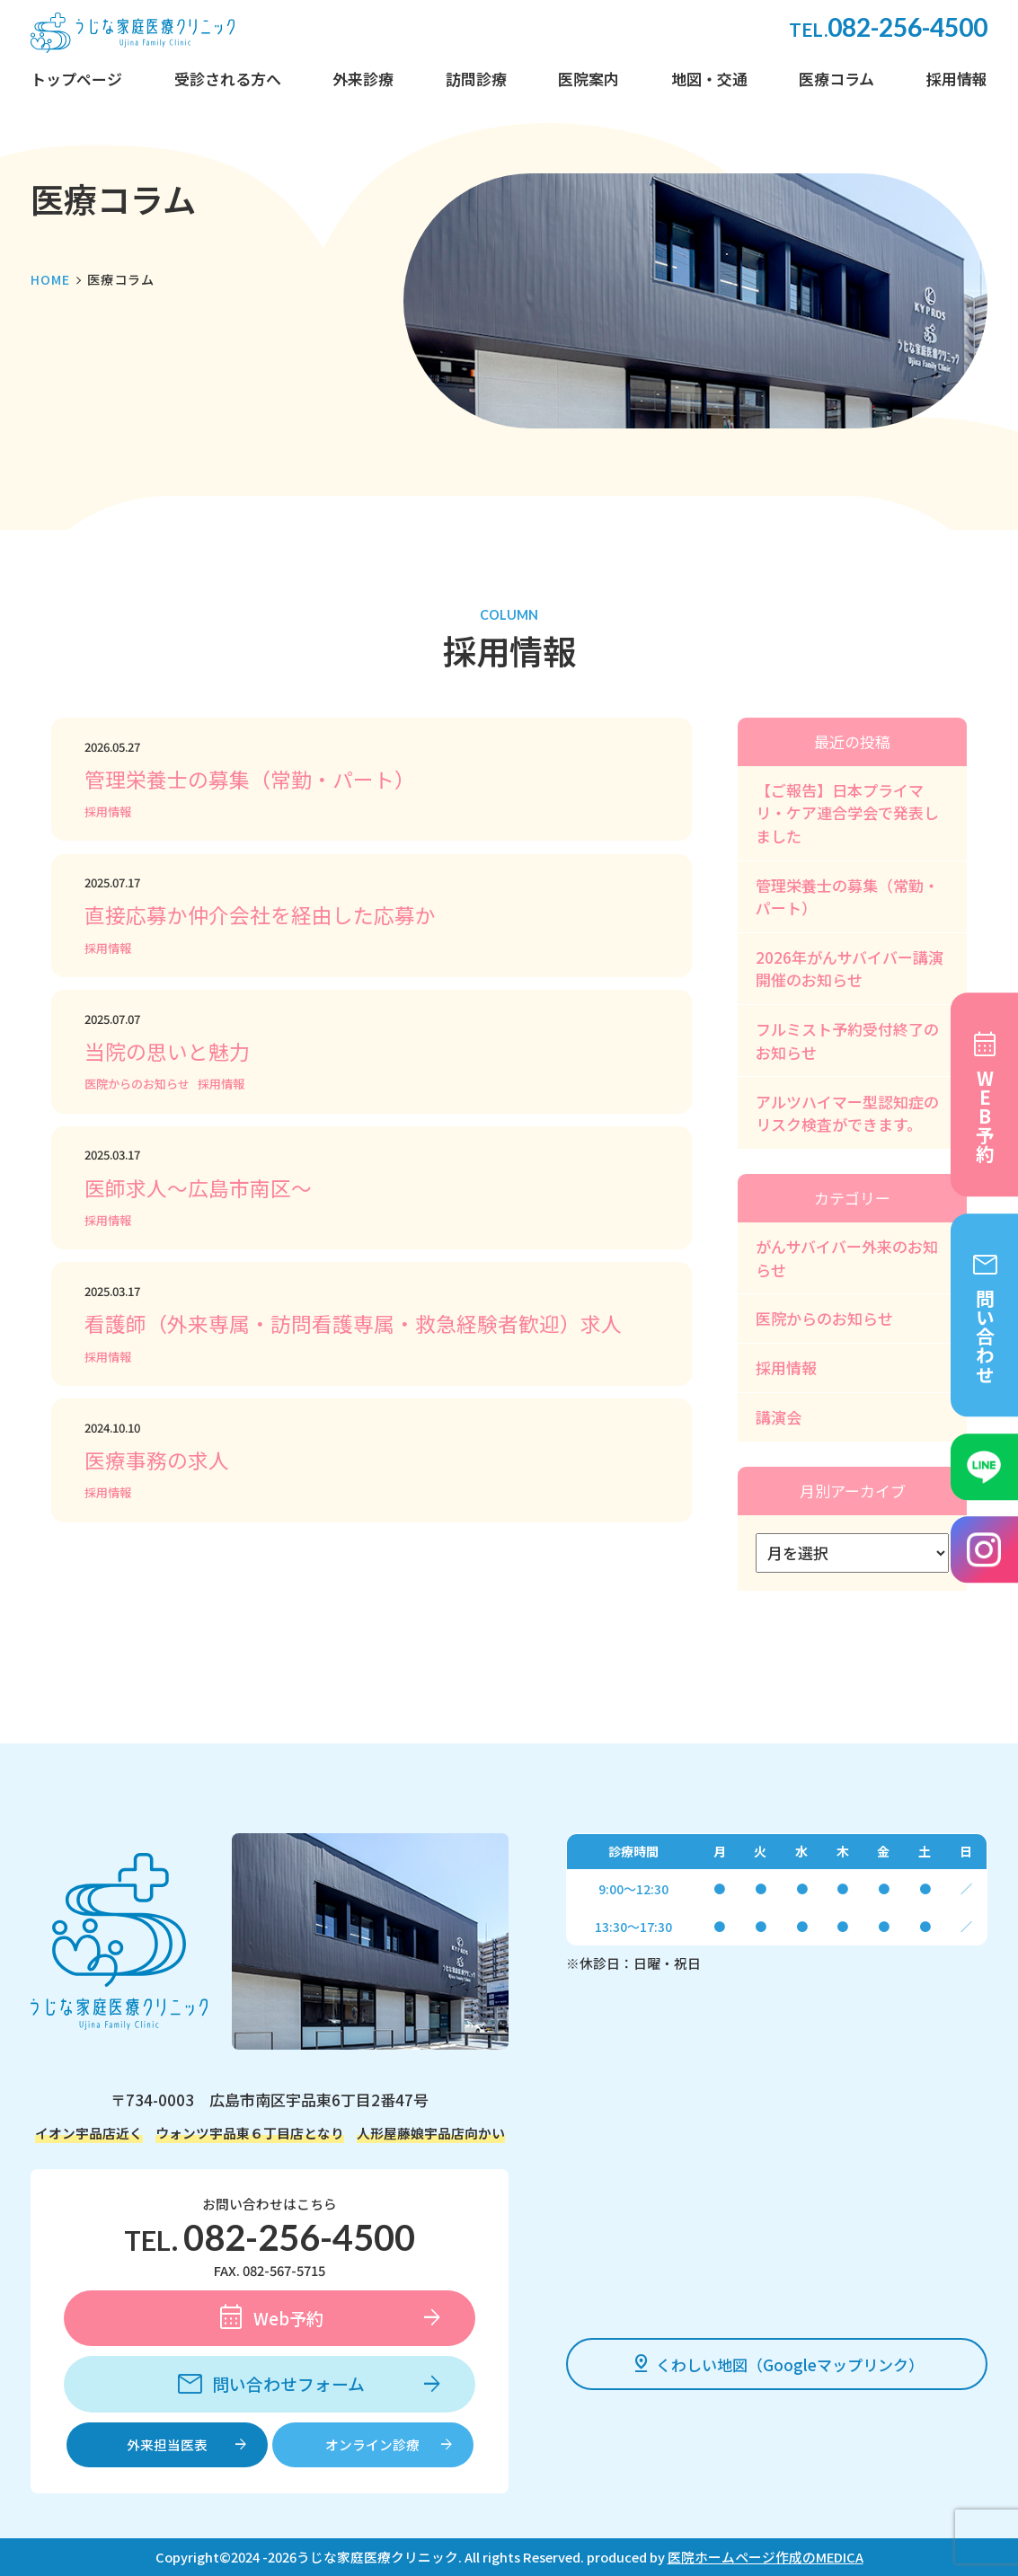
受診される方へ (227, 78)
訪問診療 (476, 78)
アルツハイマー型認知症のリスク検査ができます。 (847, 1113)
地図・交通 (709, 78)
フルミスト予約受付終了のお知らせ (847, 1040)
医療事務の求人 (156, 1460)
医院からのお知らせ (137, 1083)
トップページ (76, 78)
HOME (50, 279)
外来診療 (363, 78)
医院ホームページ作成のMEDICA (765, 2556)
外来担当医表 (167, 2444)
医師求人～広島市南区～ (198, 1188)
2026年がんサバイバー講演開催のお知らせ (849, 969)
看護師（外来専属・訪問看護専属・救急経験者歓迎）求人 (353, 1323)
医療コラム (836, 78)
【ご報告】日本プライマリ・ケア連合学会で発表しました (847, 813)
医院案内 (588, 78)
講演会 (778, 1417)
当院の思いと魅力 (167, 1051)
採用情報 (956, 78)
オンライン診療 (372, 2444)
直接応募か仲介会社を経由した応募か (260, 915)
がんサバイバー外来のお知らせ (847, 1258)
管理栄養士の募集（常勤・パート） (249, 779)
